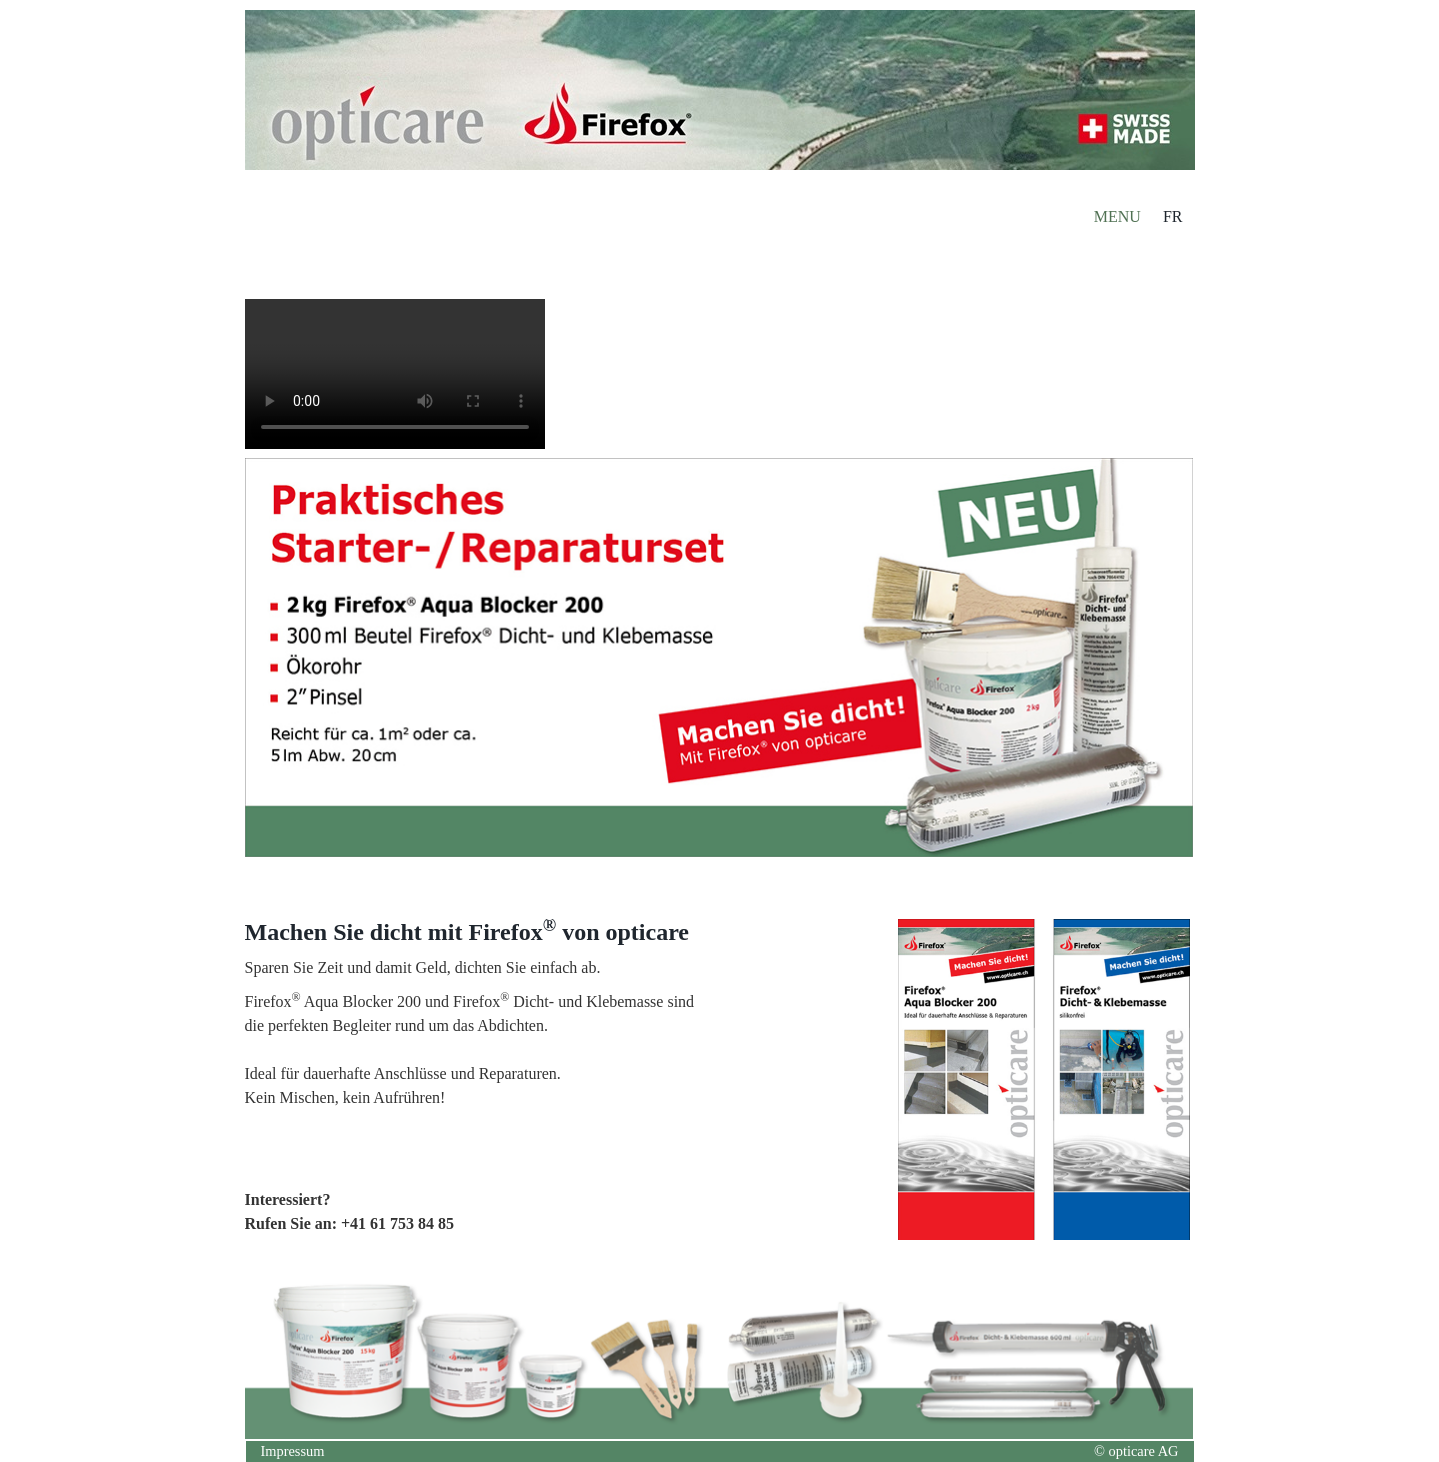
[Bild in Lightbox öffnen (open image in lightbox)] (1044, 1079)
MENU (1117, 216)
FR (1173, 216)
